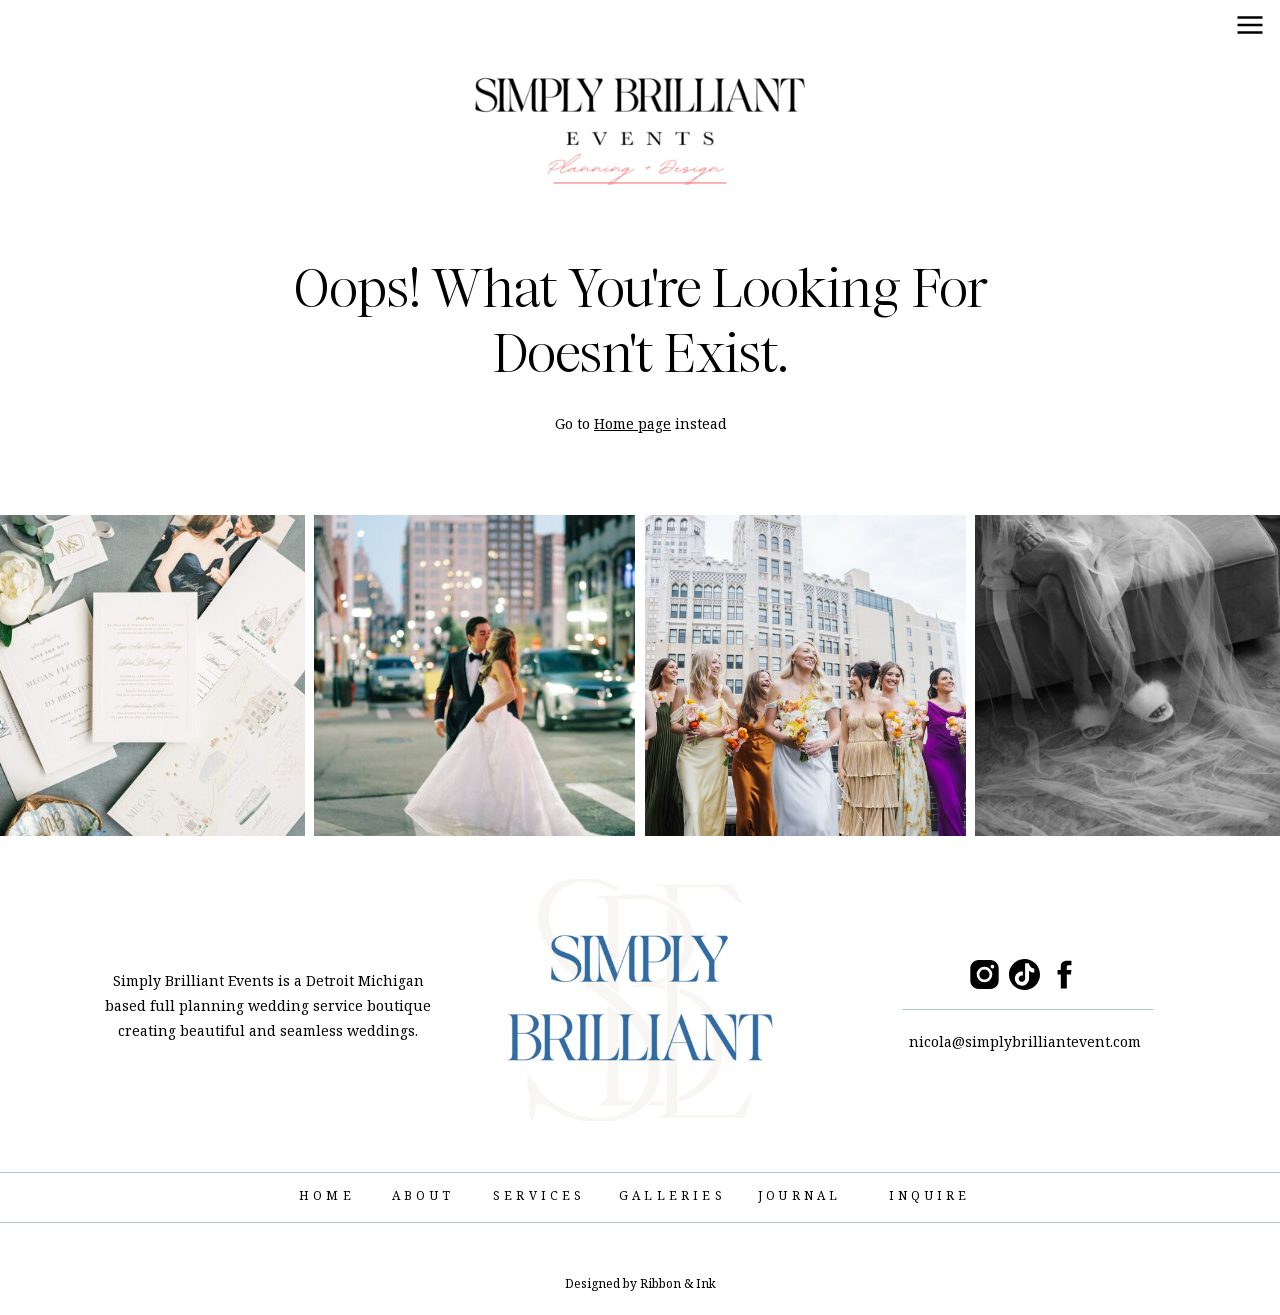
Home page (632, 423)
